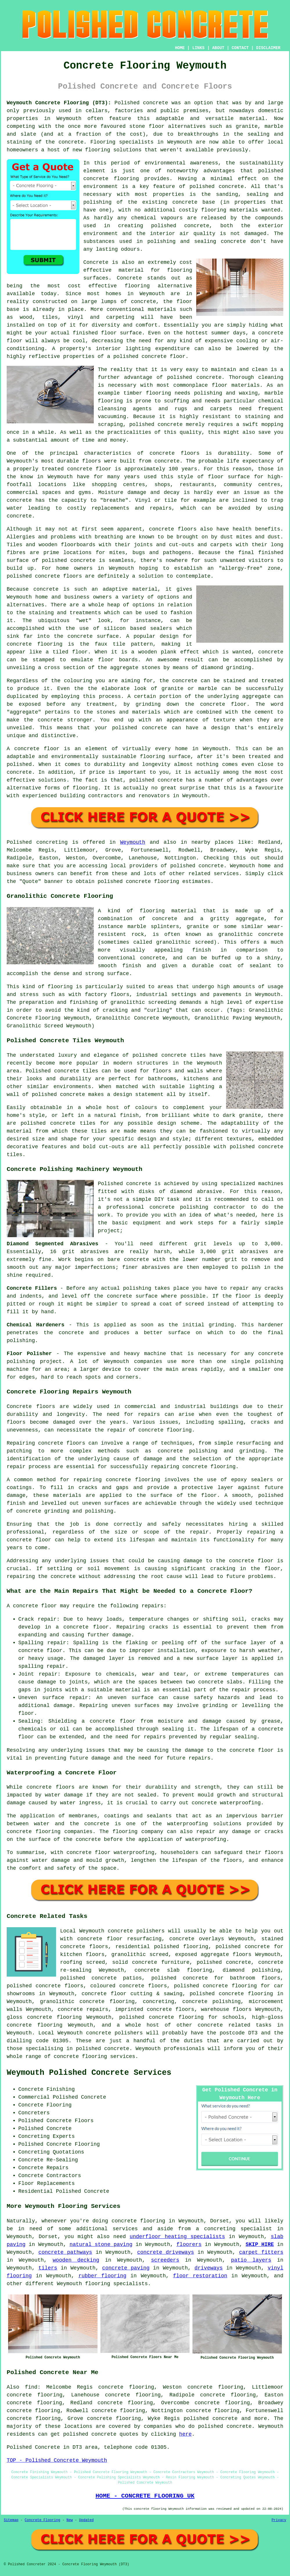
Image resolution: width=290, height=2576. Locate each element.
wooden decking (76, 2260)
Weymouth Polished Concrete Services (89, 2072)
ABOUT (218, 48)
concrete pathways (65, 2252)
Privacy (279, 2520)
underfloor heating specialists (177, 2237)
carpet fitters (261, 2252)
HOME (180, 48)
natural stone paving (101, 2244)
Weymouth (132, 842)
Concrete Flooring (42, 2520)
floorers (188, 2244)
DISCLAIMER (268, 48)
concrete (164, 919)
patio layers (251, 2260)
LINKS (198, 48)
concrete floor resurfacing (119, 1939)
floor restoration (200, 2276)
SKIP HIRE (260, 2244)
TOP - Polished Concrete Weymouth (57, 2460)
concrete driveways (165, 2252)
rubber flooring (102, 2276)
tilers (47, 2268)
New (69, 2520)
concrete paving (125, 2268)
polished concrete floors (45, 1986)
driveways (208, 2268)
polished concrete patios (101, 1978)
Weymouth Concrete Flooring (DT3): (59, 103)
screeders (165, 2260)
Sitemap (11, 2520)
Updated (86, 2520)
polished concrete (210, 2418)
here (185, 2434)
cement (264, 712)
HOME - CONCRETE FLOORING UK (145, 2495)
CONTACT (240, 48)
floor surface (121, 333)
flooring (137, 286)
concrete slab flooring (173, 1970)
